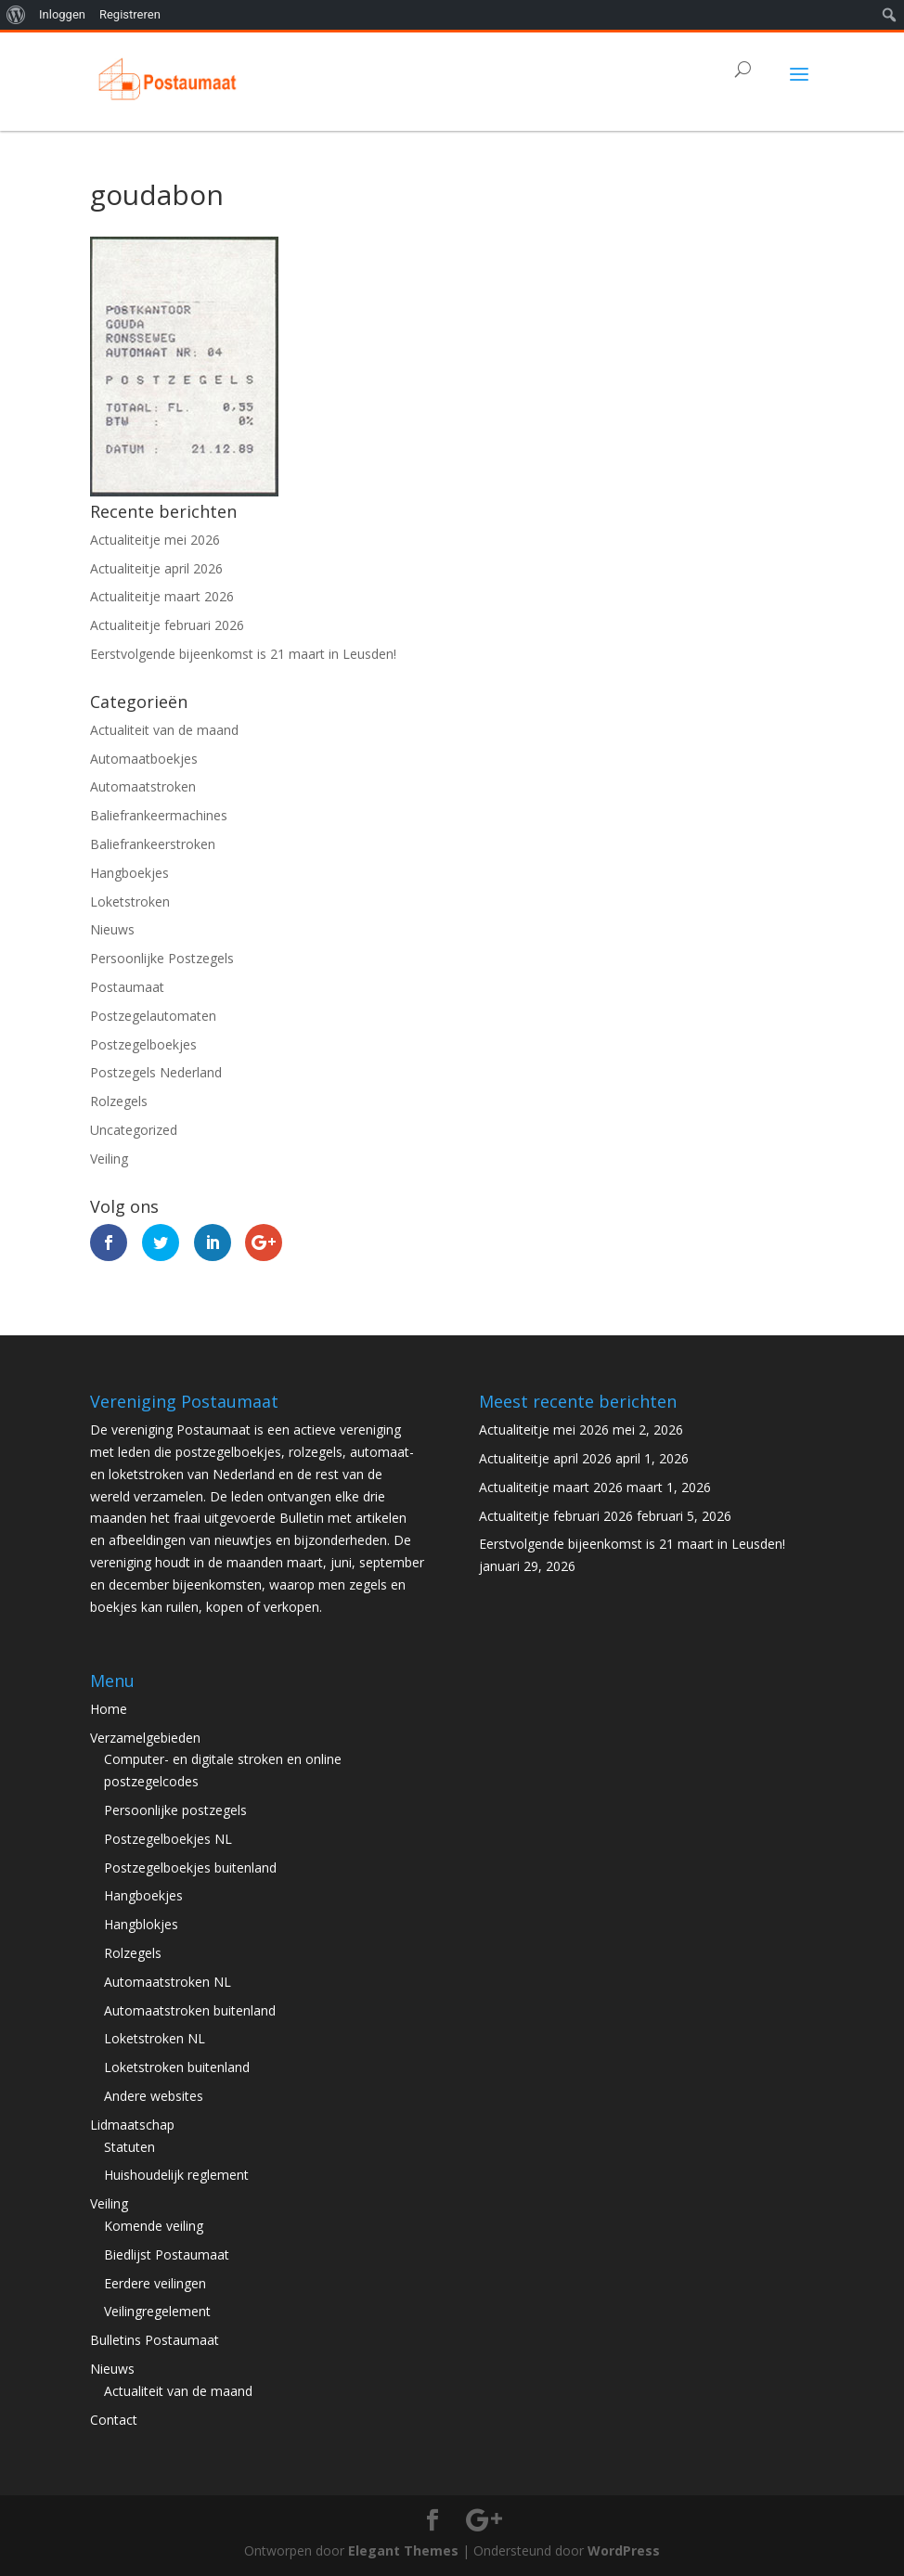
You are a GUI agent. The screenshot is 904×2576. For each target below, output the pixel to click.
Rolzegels (119, 1101)
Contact (113, 2419)
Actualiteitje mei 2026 (155, 539)
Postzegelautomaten (153, 1015)
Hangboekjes (129, 873)
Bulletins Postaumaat (154, 2340)
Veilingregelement (157, 2311)
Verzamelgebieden (145, 1737)
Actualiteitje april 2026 (156, 568)
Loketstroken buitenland (177, 2067)
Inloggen (62, 14)
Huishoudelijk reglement (176, 2174)
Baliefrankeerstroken (152, 844)
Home (108, 1709)
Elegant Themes (403, 2550)
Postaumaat (127, 987)
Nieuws (112, 929)
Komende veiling (153, 2226)
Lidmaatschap (132, 2124)
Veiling (109, 1158)
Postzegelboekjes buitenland (190, 1867)
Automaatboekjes (144, 758)
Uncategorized (133, 1130)
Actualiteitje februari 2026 (167, 625)
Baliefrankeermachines (158, 815)
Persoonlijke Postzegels (162, 958)
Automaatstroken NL (167, 1981)
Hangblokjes (141, 1924)
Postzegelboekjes (143, 1044)
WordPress (624, 2550)
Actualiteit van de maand (164, 730)
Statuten (129, 2147)
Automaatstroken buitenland (190, 2010)
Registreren (130, 14)
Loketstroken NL (154, 2038)
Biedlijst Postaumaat (166, 2254)
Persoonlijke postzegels (175, 1810)
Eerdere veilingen (155, 2283)
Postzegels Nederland (156, 1072)
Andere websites (153, 2096)
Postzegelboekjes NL (168, 1839)
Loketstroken (130, 901)
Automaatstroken (143, 786)
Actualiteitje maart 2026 (162, 596)
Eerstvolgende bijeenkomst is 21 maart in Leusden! (243, 654)
